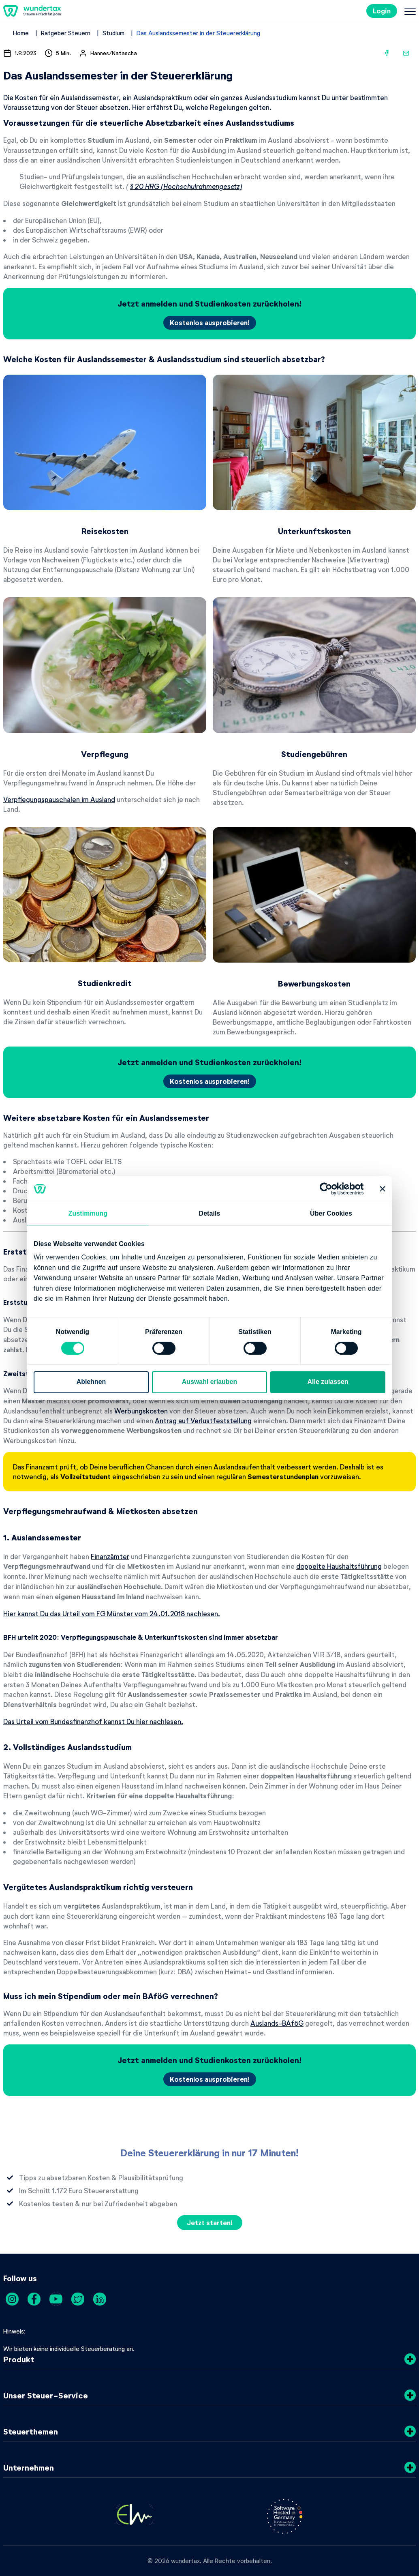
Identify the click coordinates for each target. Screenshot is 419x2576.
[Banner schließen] (382, 1189)
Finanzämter (110, 1556)
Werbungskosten (141, 1411)
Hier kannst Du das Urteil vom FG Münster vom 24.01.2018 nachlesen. (111, 1613)
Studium (113, 32)
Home (21, 32)
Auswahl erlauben (209, 1381)
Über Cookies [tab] (331, 1213)
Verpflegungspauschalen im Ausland (59, 799)
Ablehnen (91, 1381)
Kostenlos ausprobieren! (210, 322)
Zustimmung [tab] (88, 1213)
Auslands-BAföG (277, 2023)
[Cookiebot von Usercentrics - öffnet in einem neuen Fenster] (328, 1188)
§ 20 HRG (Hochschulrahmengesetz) (186, 186)
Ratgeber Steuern (65, 32)
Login (382, 10)
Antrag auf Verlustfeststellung (203, 1420)
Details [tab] (209, 1213)
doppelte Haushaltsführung (339, 1566)
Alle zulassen (328, 1381)
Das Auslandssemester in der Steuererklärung (198, 32)
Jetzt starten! (210, 2222)
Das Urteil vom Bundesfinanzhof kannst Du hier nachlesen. (93, 1721)
